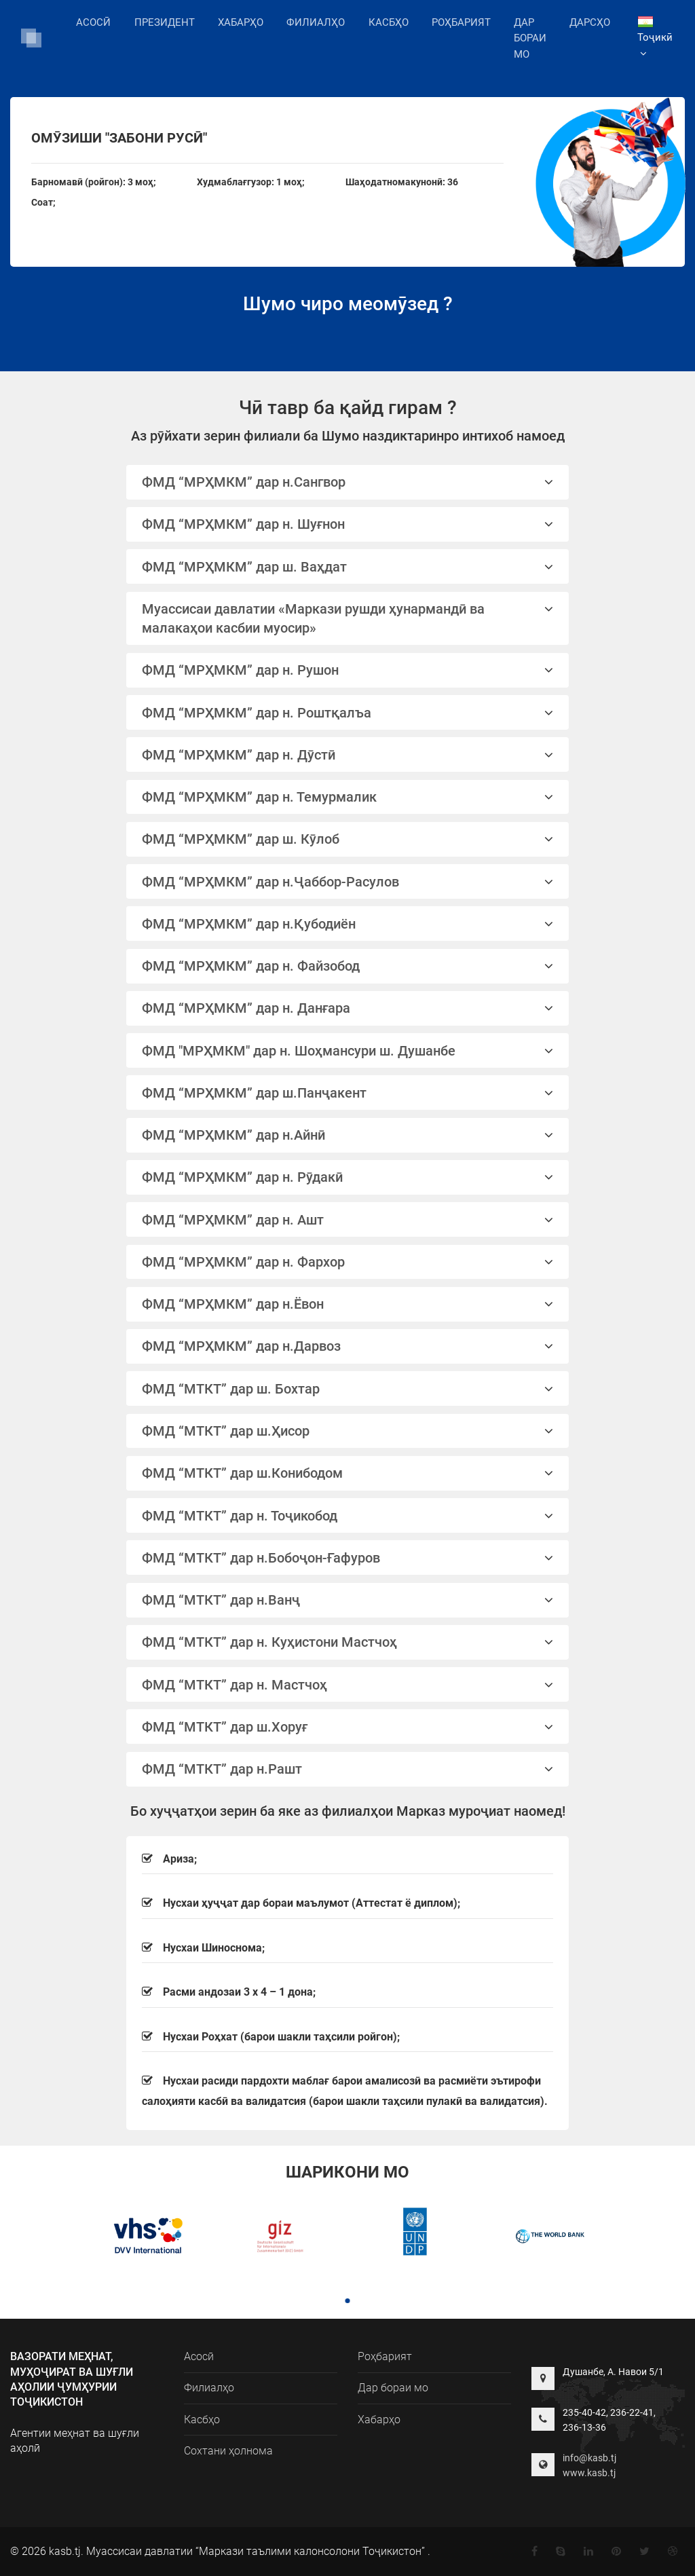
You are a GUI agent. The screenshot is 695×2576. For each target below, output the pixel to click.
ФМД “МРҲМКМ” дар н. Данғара (348, 1008)
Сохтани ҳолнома (228, 2450)
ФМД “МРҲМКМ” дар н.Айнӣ (348, 1134)
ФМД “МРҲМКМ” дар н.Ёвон (348, 1303)
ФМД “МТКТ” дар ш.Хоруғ (348, 1726)
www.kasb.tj (589, 2472)
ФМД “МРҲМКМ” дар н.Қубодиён (348, 923)
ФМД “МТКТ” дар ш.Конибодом (348, 1472)
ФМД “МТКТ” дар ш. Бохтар (348, 1388)
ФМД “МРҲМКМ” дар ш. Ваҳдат (348, 566)
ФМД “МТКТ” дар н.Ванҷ (348, 1599)
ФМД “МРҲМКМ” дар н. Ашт (348, 1219)
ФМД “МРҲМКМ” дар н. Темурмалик (348, 796)
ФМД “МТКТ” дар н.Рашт (348, 1768)
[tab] (347, 482)
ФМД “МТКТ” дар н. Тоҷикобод (348, 1515)
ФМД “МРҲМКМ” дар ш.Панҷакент (348, 1092)
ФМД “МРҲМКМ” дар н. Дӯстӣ (348, 754)
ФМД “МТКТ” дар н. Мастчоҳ (348, 1684)
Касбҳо (389, 22)
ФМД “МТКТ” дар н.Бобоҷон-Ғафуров (348, 1557)
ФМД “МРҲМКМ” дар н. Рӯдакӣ (348, 1177)
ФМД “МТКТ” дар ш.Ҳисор (348, 1430)
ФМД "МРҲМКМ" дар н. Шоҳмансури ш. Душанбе (348, 1050)
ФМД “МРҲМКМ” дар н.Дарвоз (348, 1346)
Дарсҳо (589, 22)
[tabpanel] (144, 2238)
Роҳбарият (461, 22)
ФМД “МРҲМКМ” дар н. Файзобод (348, 965)
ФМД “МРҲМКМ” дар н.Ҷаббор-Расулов (348, 881)
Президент (164, 22)
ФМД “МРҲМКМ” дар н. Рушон (348, 669)
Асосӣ (93, 22)
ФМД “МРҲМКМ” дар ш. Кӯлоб (348, 838)
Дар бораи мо (530, 38)
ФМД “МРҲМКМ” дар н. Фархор (348, 1261)
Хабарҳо (240, 22)
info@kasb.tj (589, 2457)
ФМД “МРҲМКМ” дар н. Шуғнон (348, 524)
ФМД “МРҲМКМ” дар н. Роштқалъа (348, 712)
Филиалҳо (315, 21)
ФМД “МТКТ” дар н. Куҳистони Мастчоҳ (348, 1641)
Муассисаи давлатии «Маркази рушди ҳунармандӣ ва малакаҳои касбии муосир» (348, 618)
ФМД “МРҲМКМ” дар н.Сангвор (348, 481)
